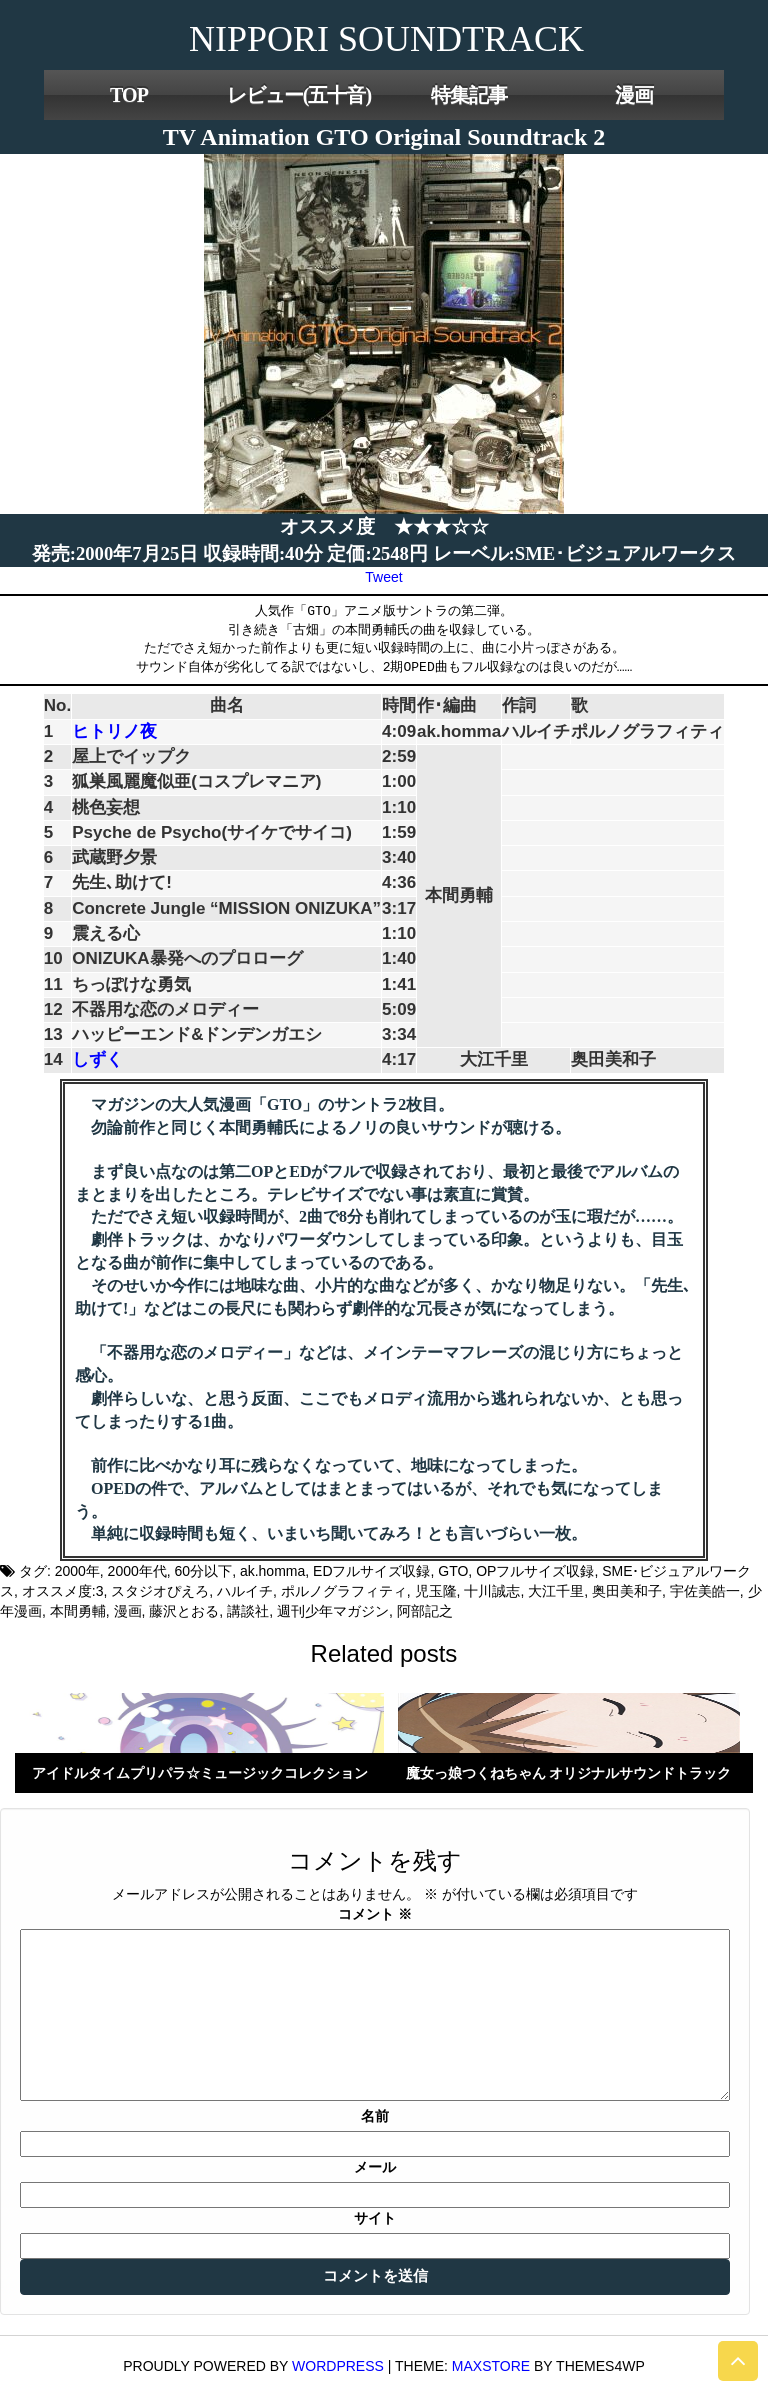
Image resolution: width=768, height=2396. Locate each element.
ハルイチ (245, 1591)
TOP (129, 95)
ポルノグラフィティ (344, 1591)
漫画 (634, 95)
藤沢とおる (184, 1611)
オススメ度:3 (63, 1591)
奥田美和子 (627, 1591)
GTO (453, 1571)
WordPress (338, 2366)
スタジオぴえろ (160, 1591)
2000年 (77, 1571)
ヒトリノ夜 (114, 731)
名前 (375, 2116)
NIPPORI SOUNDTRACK (386, 39)
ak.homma (272, 1571)
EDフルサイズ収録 (371, 1571)
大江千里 (556, 1591)
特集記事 (469, 95)
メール (375, 2167)
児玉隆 (436, 1591)
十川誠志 (492, 1591)
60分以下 (204, 1571)
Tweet (383, 577)
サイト (375, 2218)
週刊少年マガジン (333, 1611)
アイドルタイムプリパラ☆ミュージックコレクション (200, 1773)
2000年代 (137, 1571)
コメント (375, 1914)
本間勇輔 (78, 1611)
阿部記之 (425, 1611)
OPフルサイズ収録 (535, 1571)
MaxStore (491, 2366)
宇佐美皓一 (705, 1591)
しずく (97, 1059)
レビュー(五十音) (299, 95)
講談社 (248, 1611)
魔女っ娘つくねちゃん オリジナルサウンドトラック (569, 1773)
